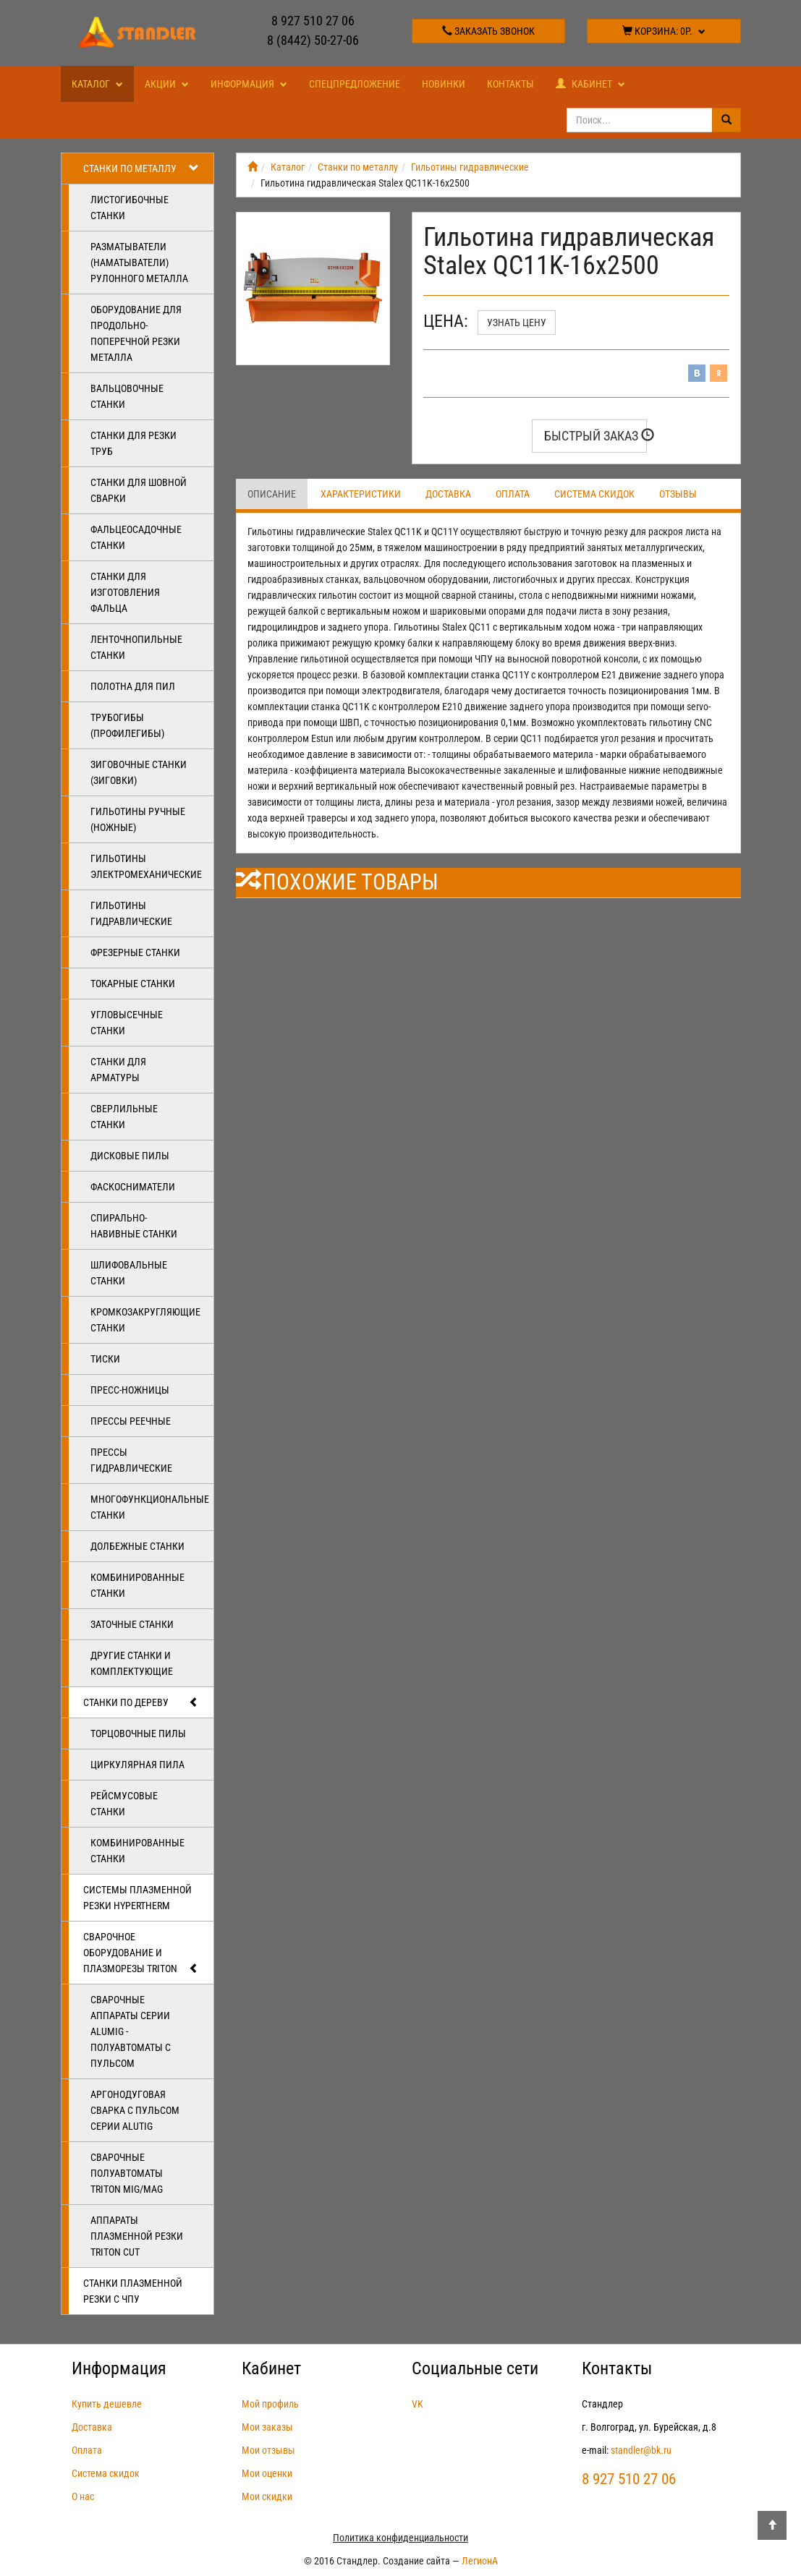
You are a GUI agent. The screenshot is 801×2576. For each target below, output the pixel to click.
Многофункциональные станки (149, 1507)
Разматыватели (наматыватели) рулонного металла (139, 262)
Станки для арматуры (118, 1069)
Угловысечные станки (126, 1022)
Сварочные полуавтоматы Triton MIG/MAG (126, 2173)
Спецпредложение (354, 84)
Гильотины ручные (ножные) (137, 819)
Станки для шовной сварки (138, 490)
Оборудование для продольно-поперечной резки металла (136, 333)
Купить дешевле (107, 2404)
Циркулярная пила (137, 1764)
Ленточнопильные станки (136, 647)
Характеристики (361, 494)
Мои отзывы (268, 2450)
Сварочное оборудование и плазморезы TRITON (141, 1953)
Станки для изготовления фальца (125, 592)
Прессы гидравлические (131, 1460)
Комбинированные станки (137, 1585)
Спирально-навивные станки (133, 1226)
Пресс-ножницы (129, 1390)
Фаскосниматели (132, 1187)
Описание (271, 494)
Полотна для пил (132, 686)
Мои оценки (267, 2473)
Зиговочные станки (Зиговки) (138, 772)
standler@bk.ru (641, 2450)
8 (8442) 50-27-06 (313, 40)
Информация (249, 84)
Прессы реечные (130, 1421)
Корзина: (663, 31)
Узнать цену (516, 322)
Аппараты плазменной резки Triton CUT (136, 2236)
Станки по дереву (141, 1702)
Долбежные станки (137, 1546)
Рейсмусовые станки (124, 1803)
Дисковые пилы (129, 1155)
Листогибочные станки (129, 207)
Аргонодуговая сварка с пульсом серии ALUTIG (134, 2110)
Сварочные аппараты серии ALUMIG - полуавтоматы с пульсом (130, 2031)
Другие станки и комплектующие (131, 1663)
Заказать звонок (488, 31)
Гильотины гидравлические (131, 913)
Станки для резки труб (133, 443)
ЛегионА (480, 2561)
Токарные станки (132, 983)
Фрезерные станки (135, 952)
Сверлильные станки (124, 1116)
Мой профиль (270, 2404)
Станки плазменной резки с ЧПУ (132, 2291)
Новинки (443, 84)
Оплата (513, 494)
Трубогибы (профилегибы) (127, 725)
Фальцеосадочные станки (136, 537)
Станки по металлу (141, 168)
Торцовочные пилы (138, 1733)
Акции (167, 84)
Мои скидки (267, 2496)
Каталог (97, 84)
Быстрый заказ (595, 435)
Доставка (448, 494)
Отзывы (678, 494)
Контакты (510, 84)
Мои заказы (267, 2427)
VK (417, 2404)
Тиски (105, 1359)
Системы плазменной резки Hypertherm (137, 1897)
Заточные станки (132, 1624)
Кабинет (590, 84)
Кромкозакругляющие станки (145, 1320)
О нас (83, 2496)
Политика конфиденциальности (400, 2537)
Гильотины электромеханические (146, 866)
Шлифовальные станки (128, 1273)
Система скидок (594, 494)
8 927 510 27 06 (313, 20)
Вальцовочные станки (127, 396)
